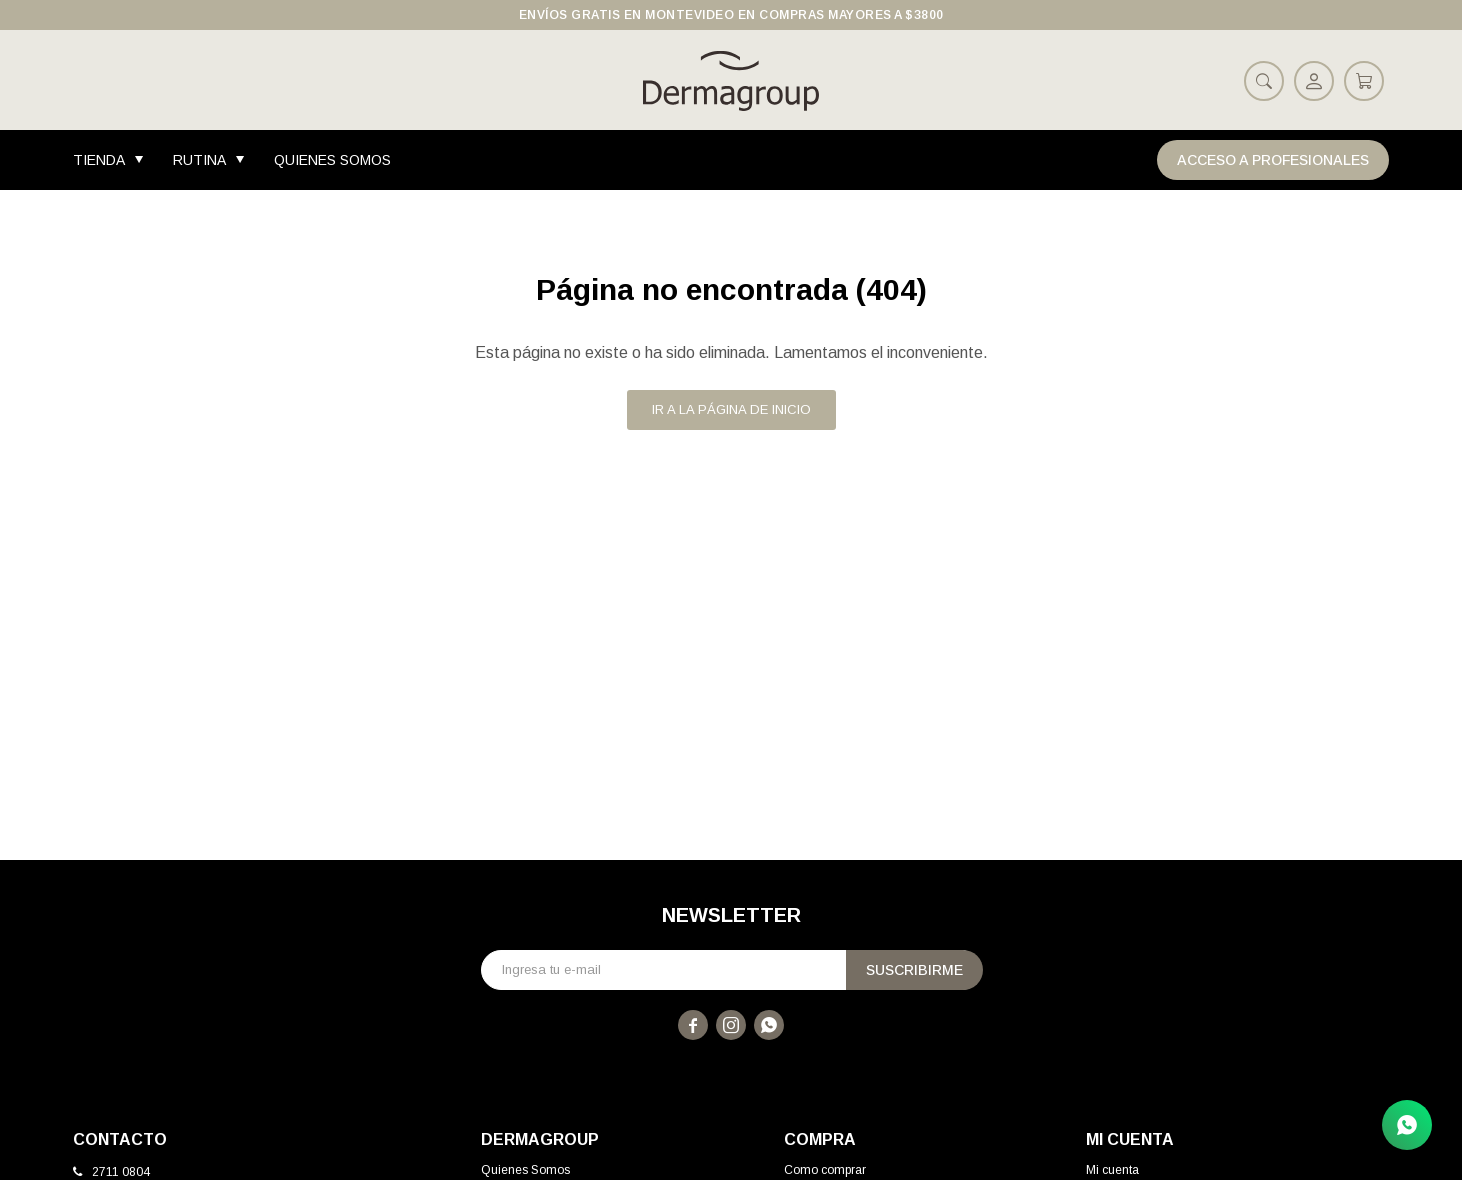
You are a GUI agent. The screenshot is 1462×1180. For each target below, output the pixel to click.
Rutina (199, 160)
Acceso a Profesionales (1273, 160)
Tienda (99, 160)
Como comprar (825, 1170)
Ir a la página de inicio (731, 409)
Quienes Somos (332, 160)
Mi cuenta (1112, 1170)
